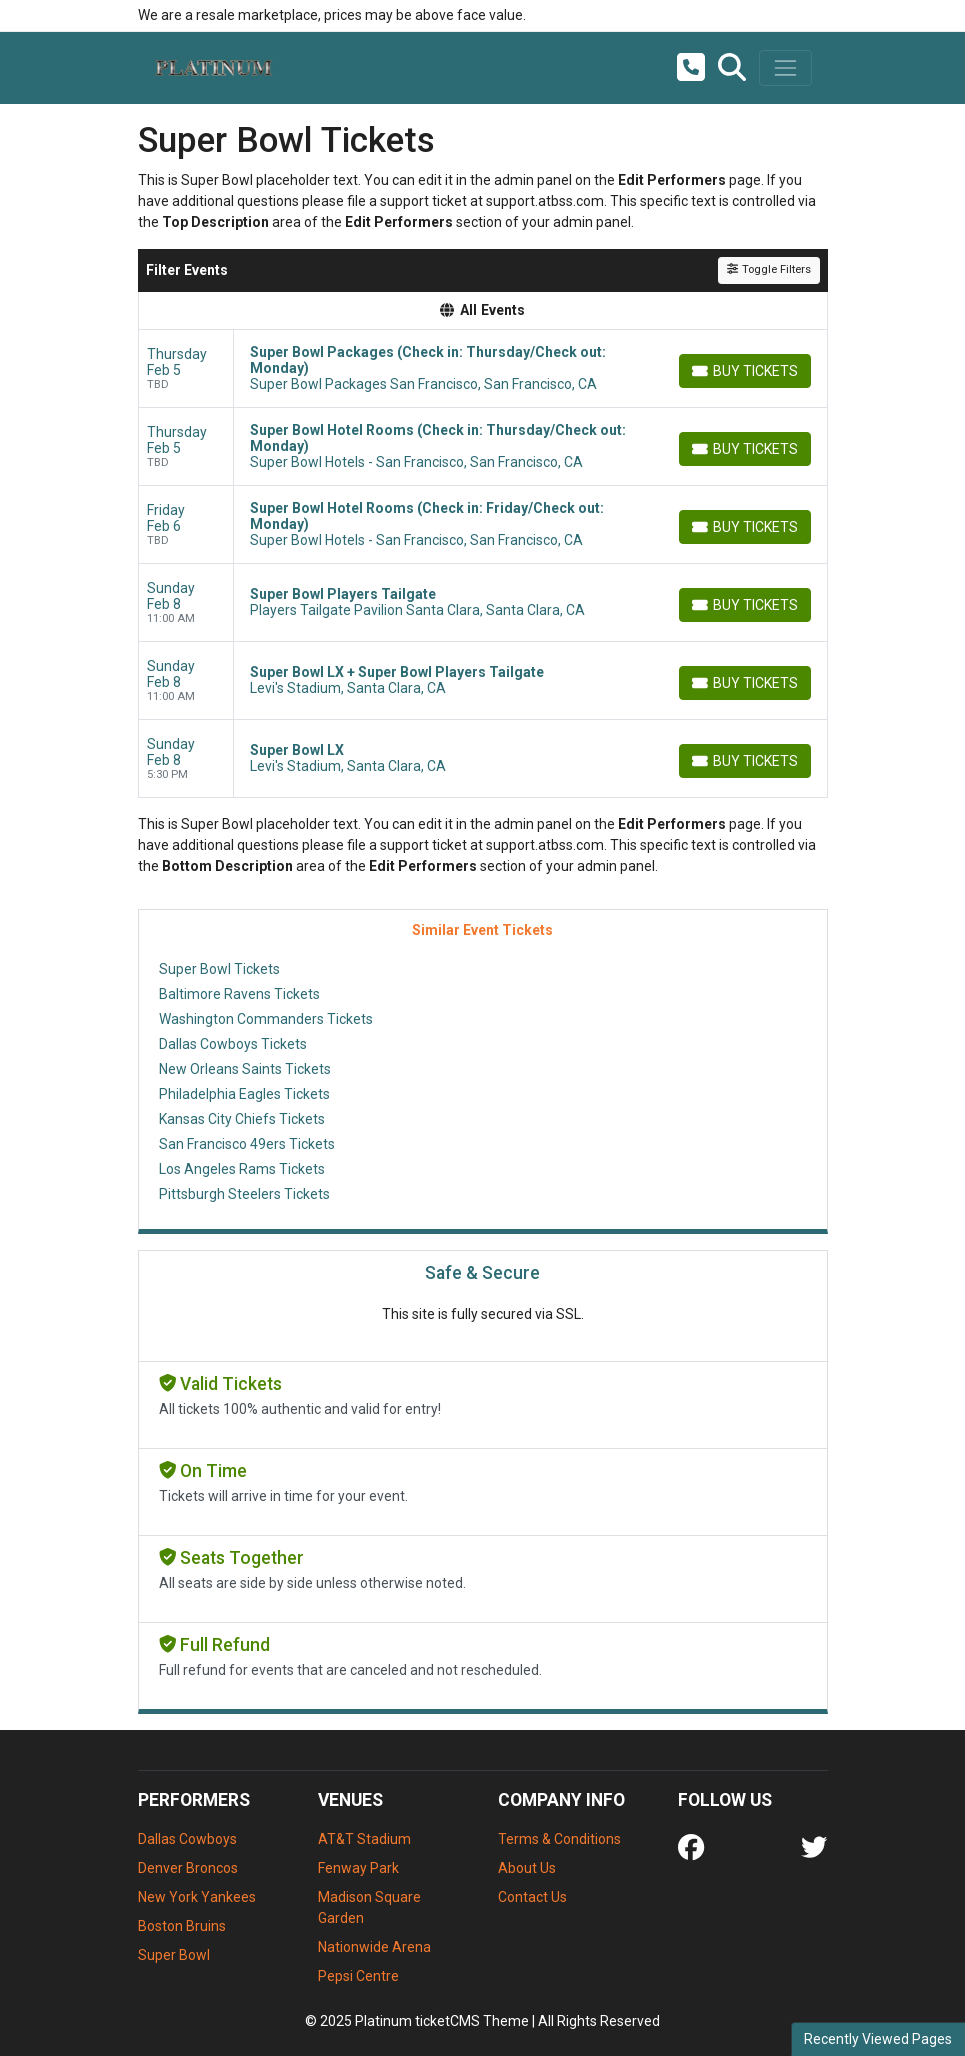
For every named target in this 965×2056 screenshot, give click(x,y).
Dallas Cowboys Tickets (233, 1044)
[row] (483, 369)
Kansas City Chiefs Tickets (242, 1119)
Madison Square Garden (369, 1907)
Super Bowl (174, 1955)
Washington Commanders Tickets (266, 1019)
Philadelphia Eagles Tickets (244, 1094)
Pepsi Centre (358, 1976)
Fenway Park (358, 1868)
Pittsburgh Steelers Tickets (244, 1194)
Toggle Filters (768, 269)
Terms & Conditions (559, 1839)
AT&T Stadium (364, 1839)
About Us (527, 1868)
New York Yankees (197, 1897)
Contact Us (532, 1897)
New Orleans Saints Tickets (245, 1069)
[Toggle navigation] (785, 68)
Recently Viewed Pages (878, 2039)
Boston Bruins (182, 1926)
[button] (732, 68)
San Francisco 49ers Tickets (247, 1144)
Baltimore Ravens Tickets (239, 994)
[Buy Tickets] (745, 371)
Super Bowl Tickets (219, 969)
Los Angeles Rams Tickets (242, 1169)
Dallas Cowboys (187, 1839)
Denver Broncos (188, 1868)
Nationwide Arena (374, 1947)
